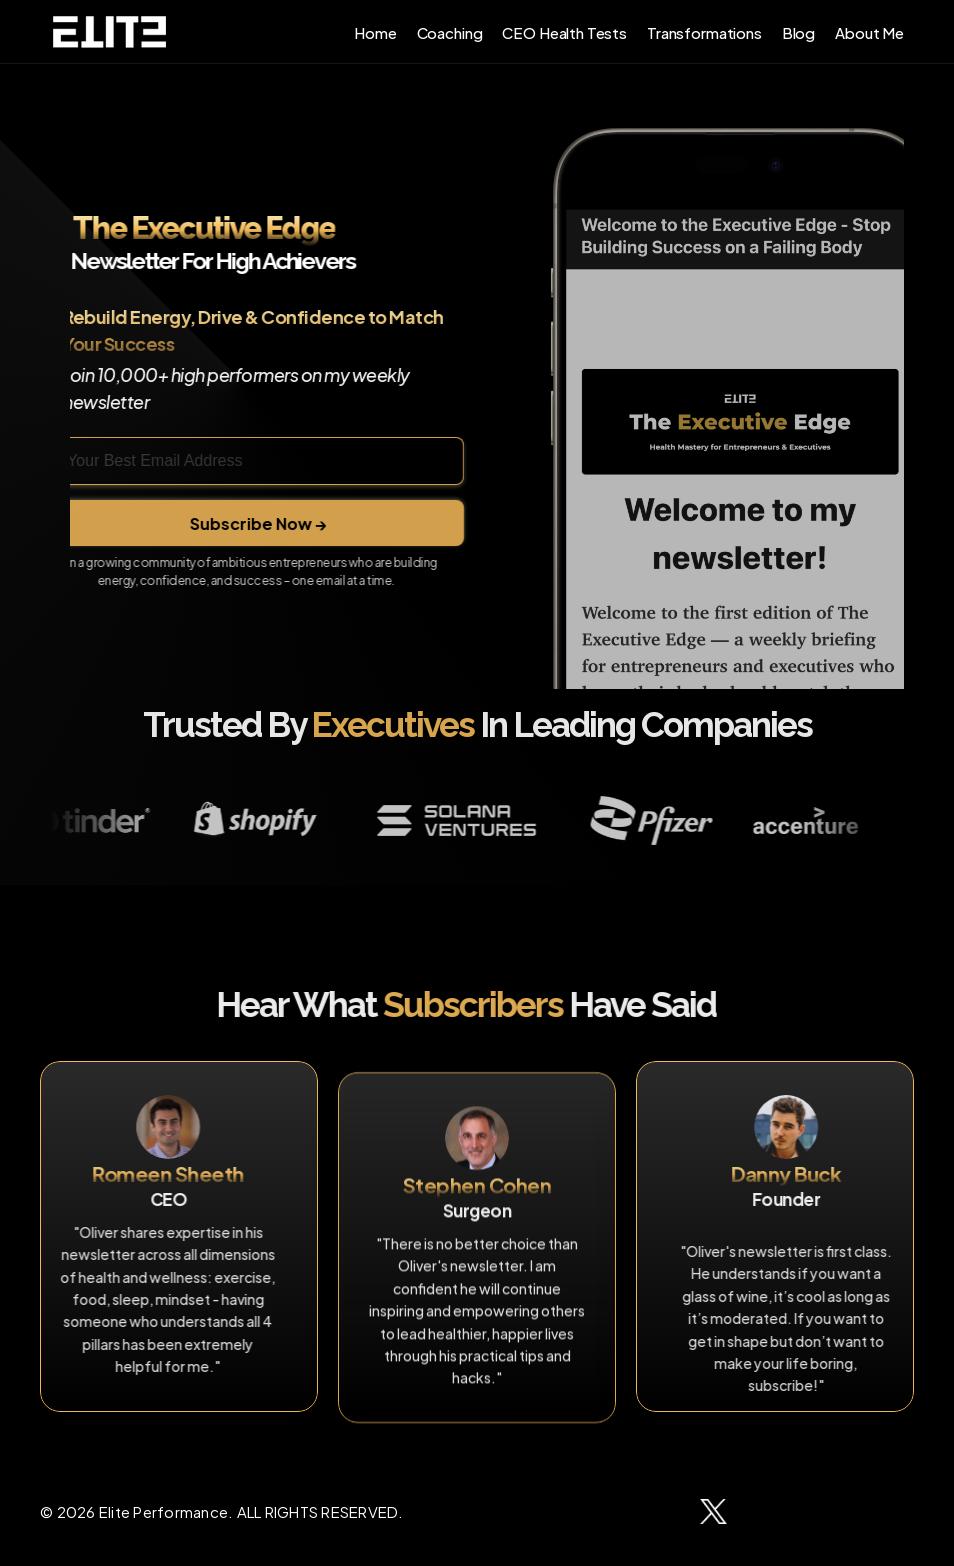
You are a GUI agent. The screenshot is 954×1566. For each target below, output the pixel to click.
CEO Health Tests (564, 31)
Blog (798, 31)
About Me (869, 31)
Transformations (704, 31)
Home (375, 31)
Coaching (450, 31)
